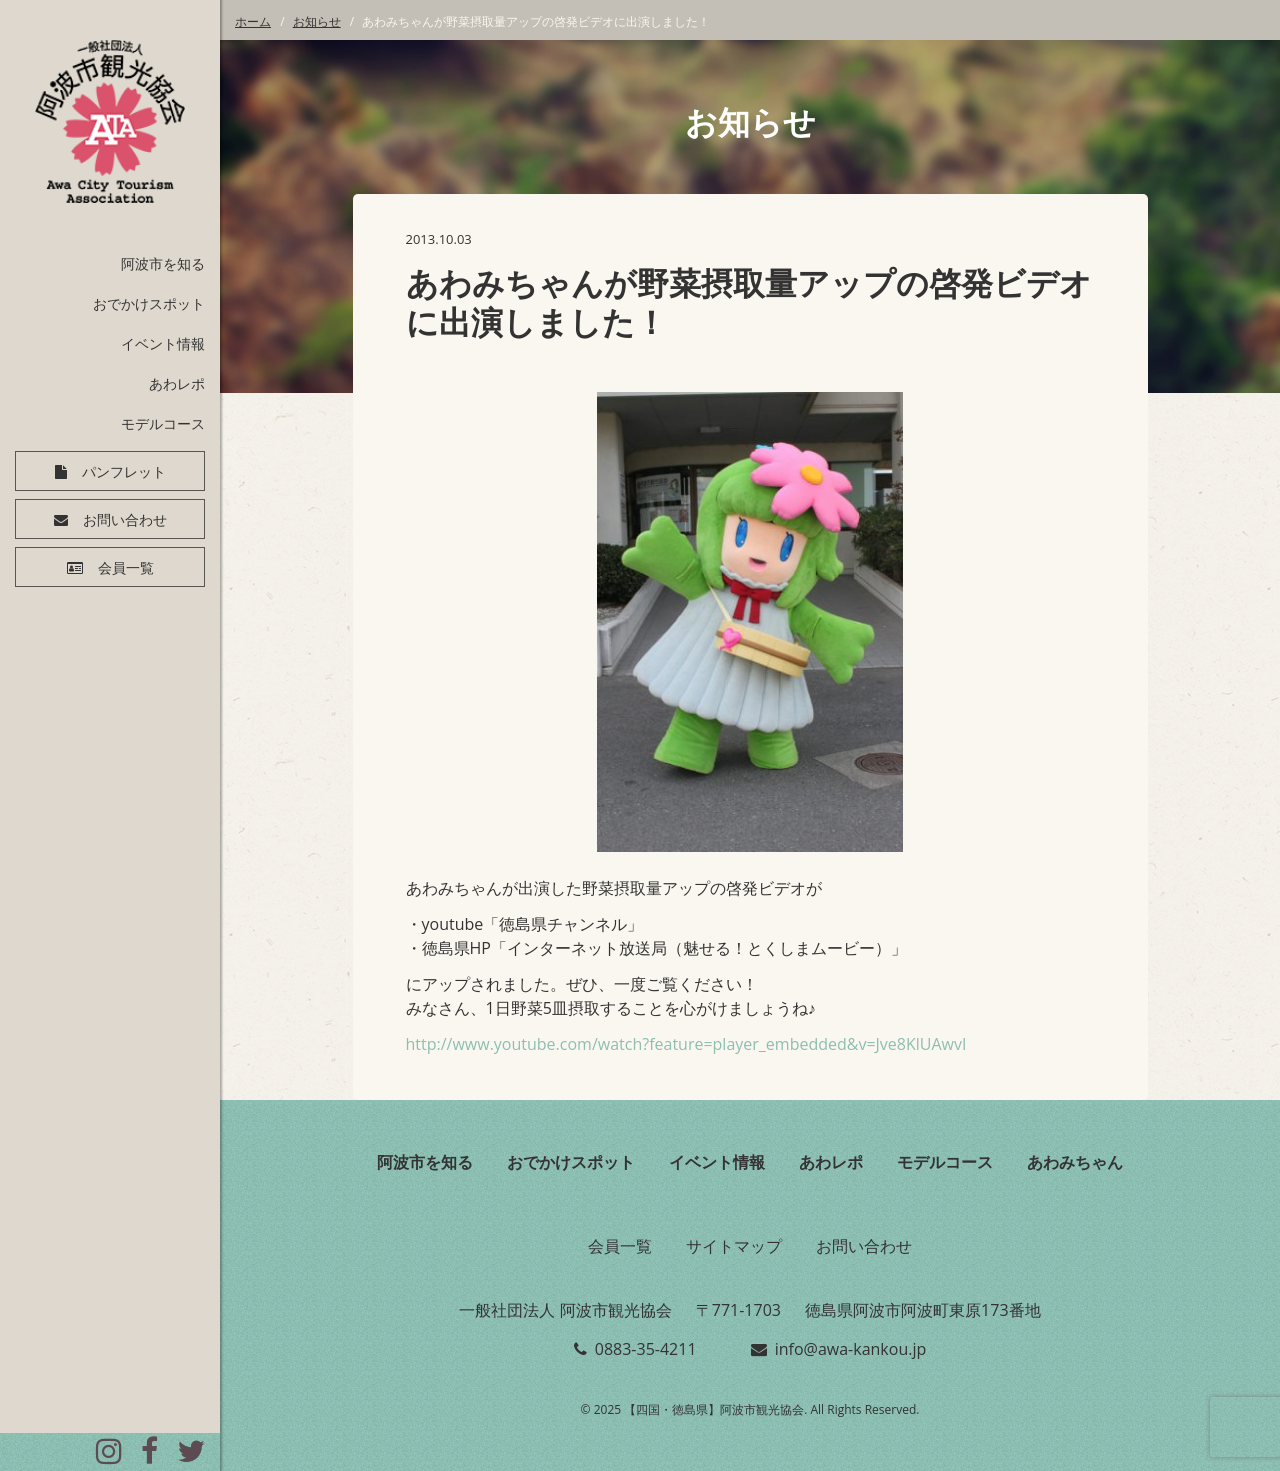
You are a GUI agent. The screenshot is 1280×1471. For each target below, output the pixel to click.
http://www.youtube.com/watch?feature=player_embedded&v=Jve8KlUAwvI (686, 1044)
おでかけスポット (149, 303)
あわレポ (177, 383)
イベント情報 (163, 343)
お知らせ (317, 21)
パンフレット (124, 472)
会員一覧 (126, 568)
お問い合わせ (125, 520)
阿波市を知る (163, 263)
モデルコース (163, 423)
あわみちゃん (1075, 1162)
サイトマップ (734, 1246)
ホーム (253, 21)
